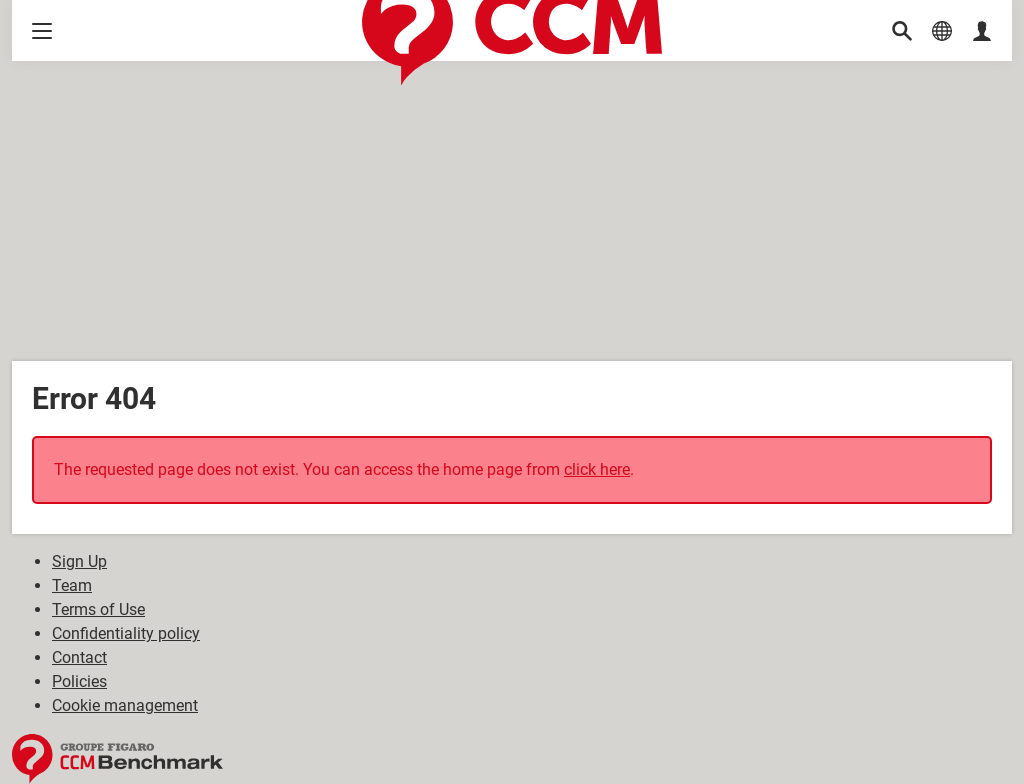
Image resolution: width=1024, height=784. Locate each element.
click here (597, 469)
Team (72, 585)
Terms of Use (98, 609)
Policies (79, 681)
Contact (79, 657)
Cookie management (125, 705)
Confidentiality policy (126, 633)
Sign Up (79, 561)
